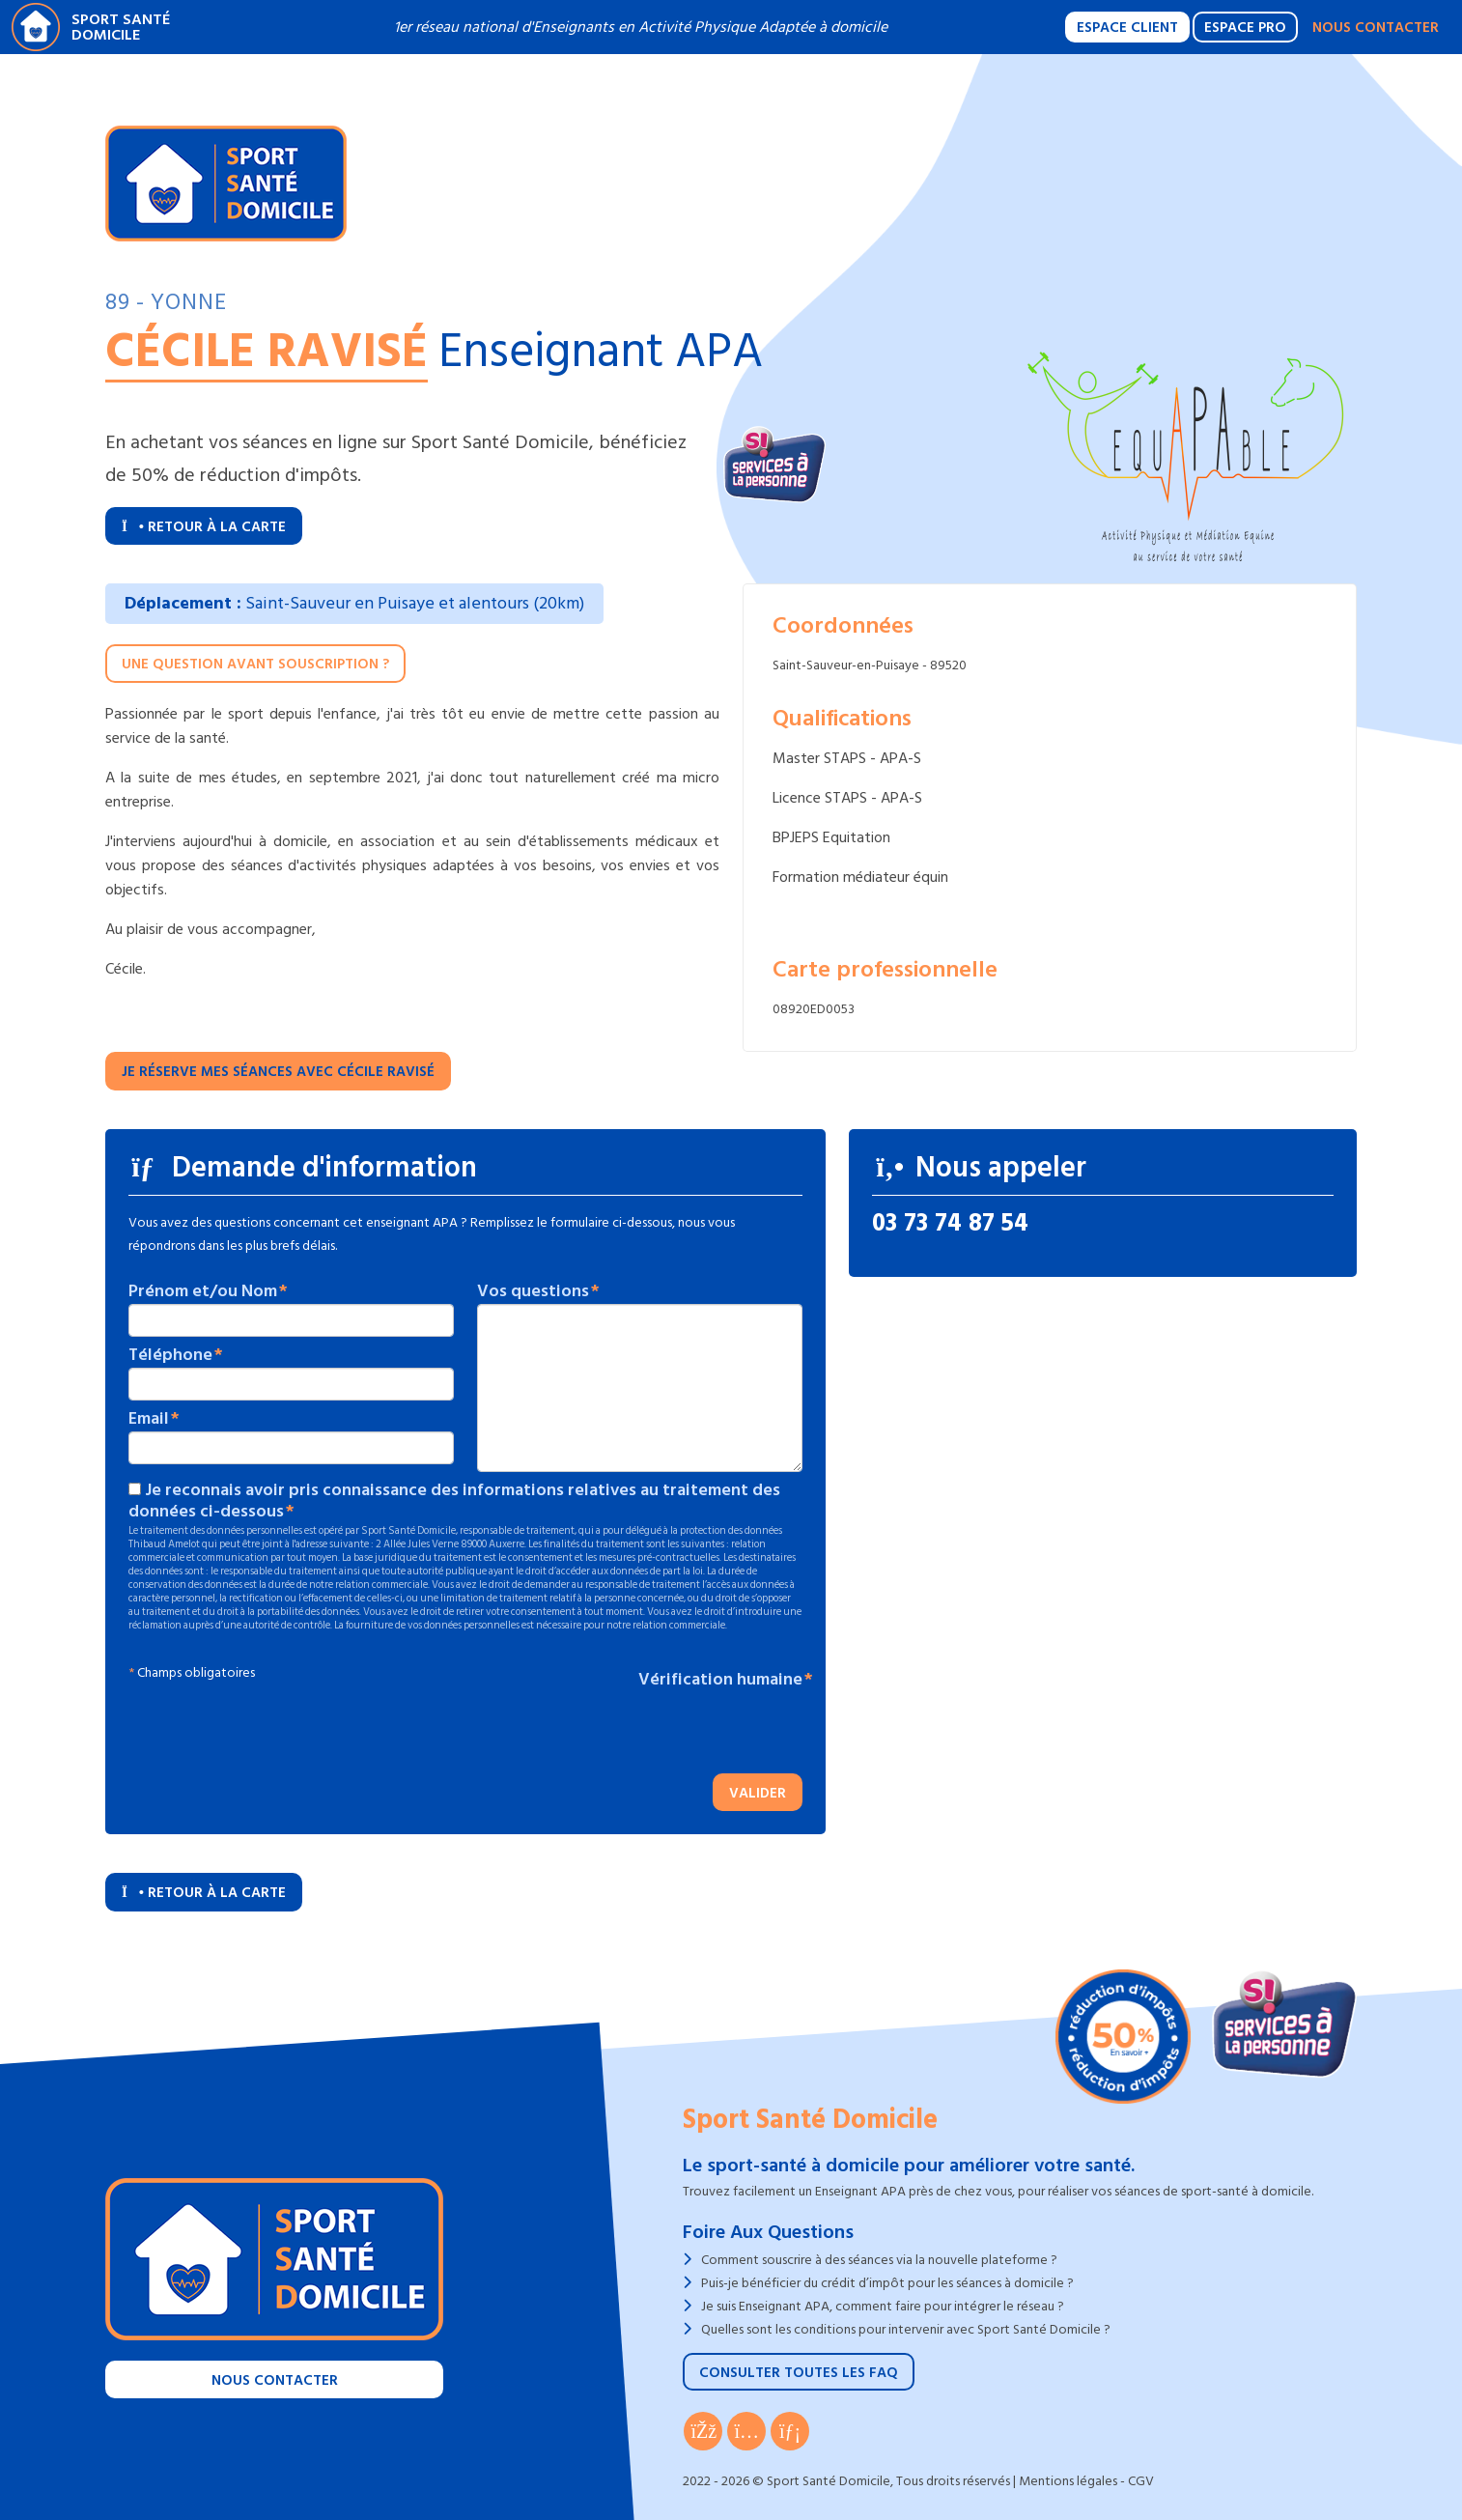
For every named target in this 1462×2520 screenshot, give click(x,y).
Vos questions (533, 1291)
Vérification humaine (720, 1679)
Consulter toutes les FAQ (798, 2373)
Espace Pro (1245, 27)
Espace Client (1127, 27)
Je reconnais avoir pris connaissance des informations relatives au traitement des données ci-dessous (454, 1501)
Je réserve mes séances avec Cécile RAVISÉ (278, 1072)
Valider (757, 1793)
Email (148, 1419)
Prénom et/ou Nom (202, 1291)
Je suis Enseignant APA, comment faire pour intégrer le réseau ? (882, 2306)
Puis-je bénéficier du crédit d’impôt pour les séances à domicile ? (887, 2283)
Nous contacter (1375, 27)
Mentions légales (1068, 2481)
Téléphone (170, 1355)
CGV (1141, 2481)
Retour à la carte (204, 527)
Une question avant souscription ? (255, 664)
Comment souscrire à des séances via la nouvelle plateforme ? (879, 2260)
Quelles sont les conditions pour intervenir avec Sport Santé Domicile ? (906, 2329)
